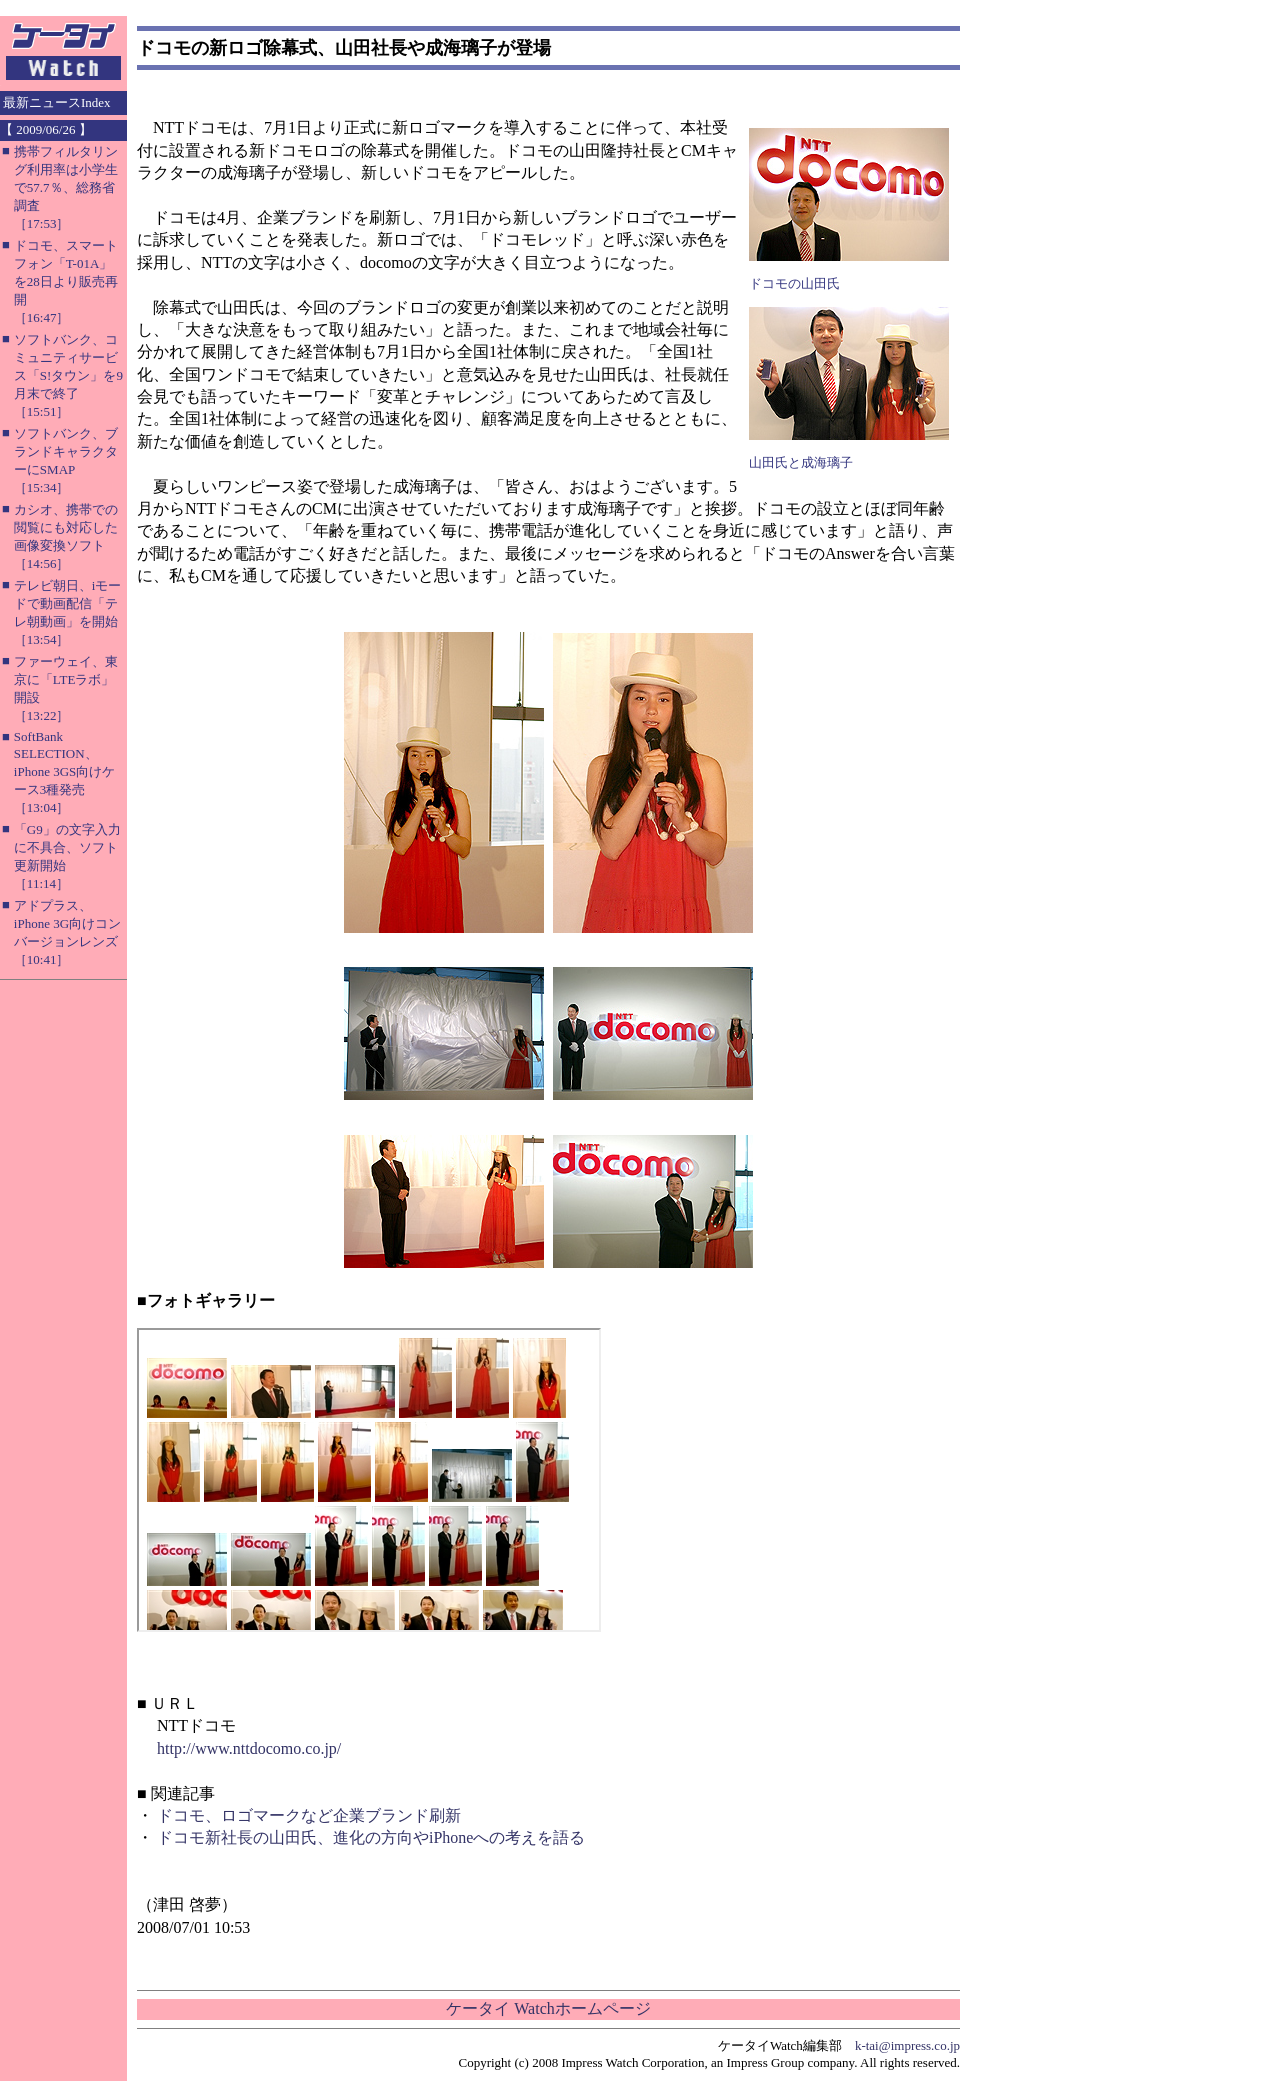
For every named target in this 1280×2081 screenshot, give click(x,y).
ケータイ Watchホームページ (548, 2008)
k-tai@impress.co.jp (907, 2045)
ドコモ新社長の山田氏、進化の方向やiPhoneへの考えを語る (371, 1837)
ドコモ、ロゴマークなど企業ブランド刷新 (309, 1815)
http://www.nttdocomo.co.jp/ (249, 1748)
